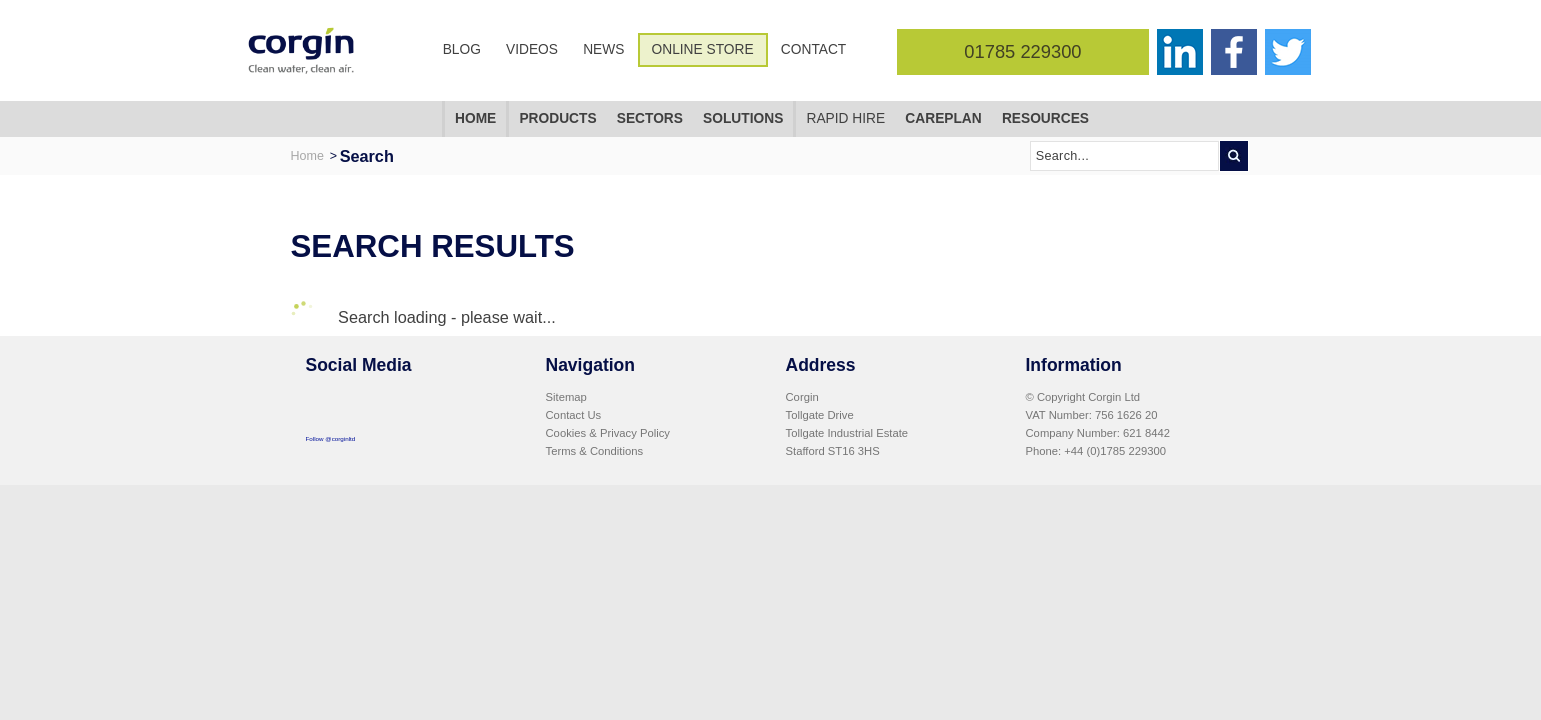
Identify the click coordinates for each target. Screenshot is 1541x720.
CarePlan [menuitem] (943, 118)
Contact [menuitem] (813, 49)
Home (307, 156)
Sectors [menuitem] (650, 118)
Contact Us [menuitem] (574, 415)
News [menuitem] (603, 49)
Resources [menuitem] (1045, 118)
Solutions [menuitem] (743, 118)
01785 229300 (1022, 51)
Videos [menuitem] (532, 49)
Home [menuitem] (475, 118)
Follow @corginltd (331, 438)
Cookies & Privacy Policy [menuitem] (608, 433)
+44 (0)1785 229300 (1115, 451)
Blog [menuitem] (462, 49)
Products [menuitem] (557, 118)
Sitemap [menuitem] (566, 397)
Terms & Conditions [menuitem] (595, 451)
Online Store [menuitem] (703, 49)
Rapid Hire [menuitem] (845, 118)
